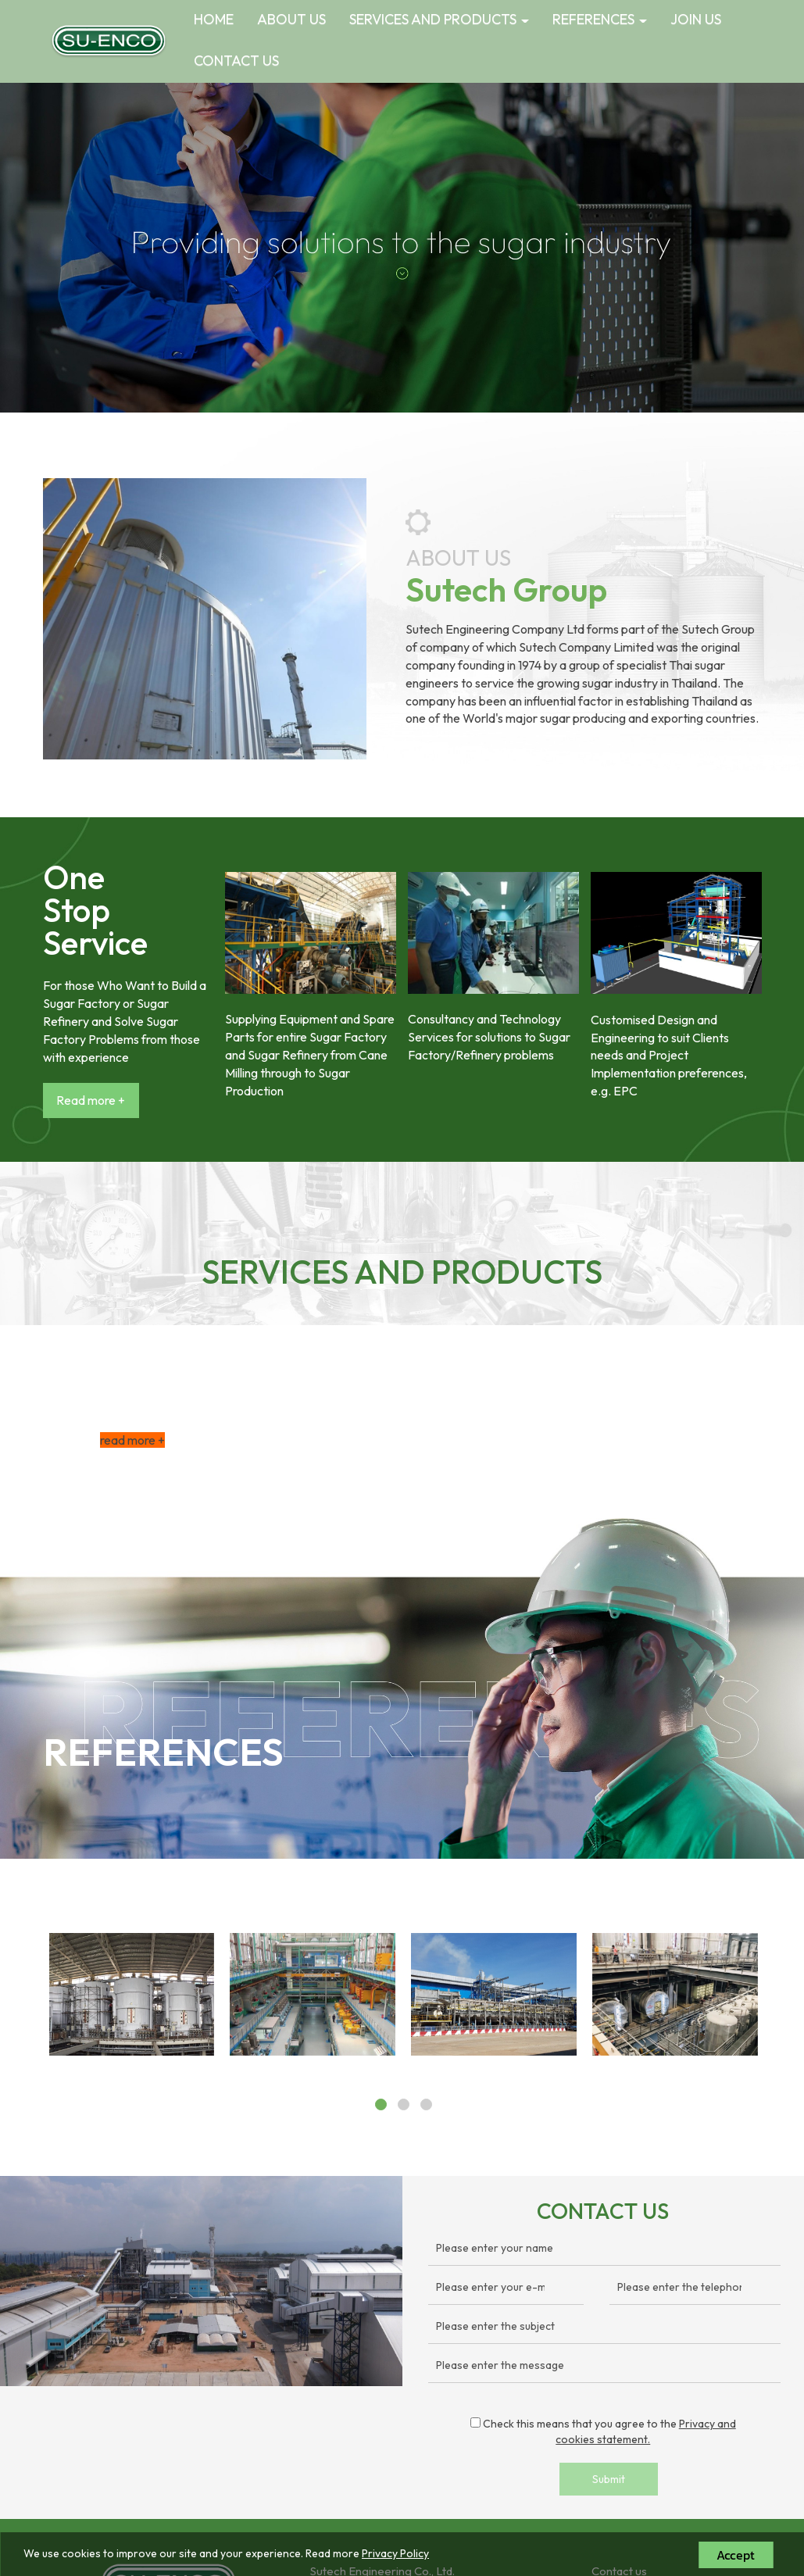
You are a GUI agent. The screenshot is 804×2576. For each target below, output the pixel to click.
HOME (214, 19)
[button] (60, 248)
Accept (735, 2555)
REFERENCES (599, 19)
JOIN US (695, 19)
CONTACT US (236, 61)
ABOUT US (291, 19)
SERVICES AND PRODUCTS (439, 19)
